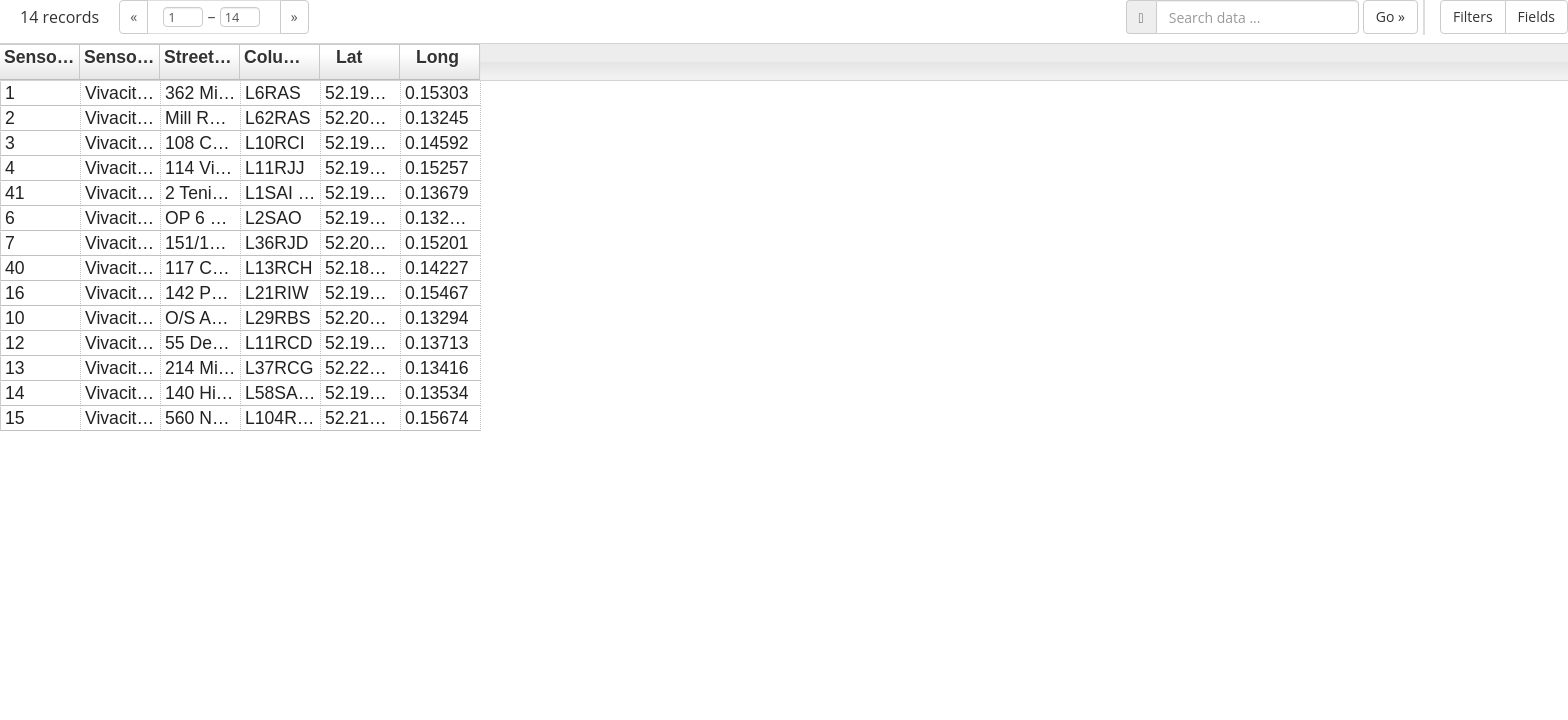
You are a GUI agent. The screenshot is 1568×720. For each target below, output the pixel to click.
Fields (1536, 16)
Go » (1390, 16)
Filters (1473, 16)
